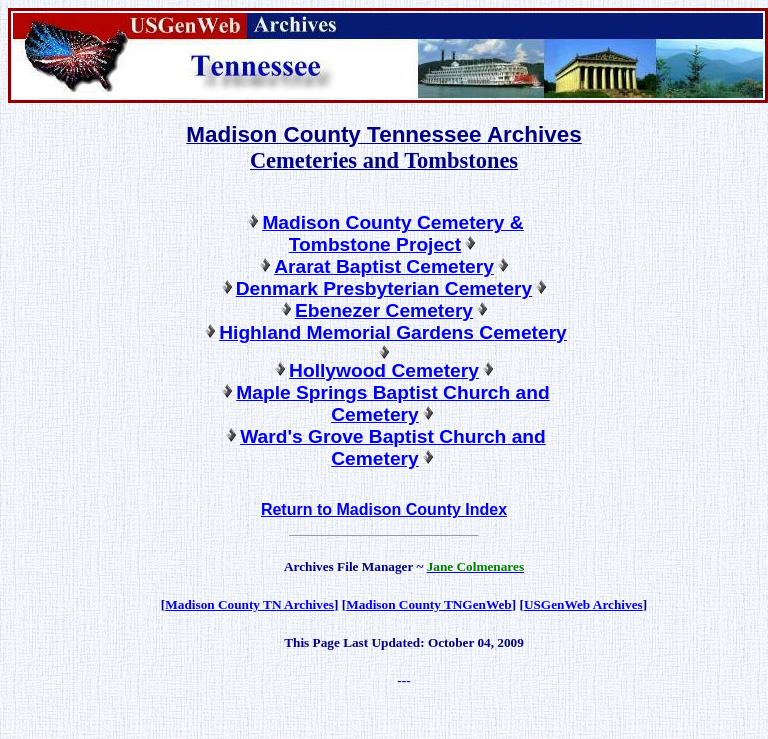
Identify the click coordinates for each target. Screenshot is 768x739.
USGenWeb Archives (583, 604)
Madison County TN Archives (249, 604)
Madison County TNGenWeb (429, 604)
